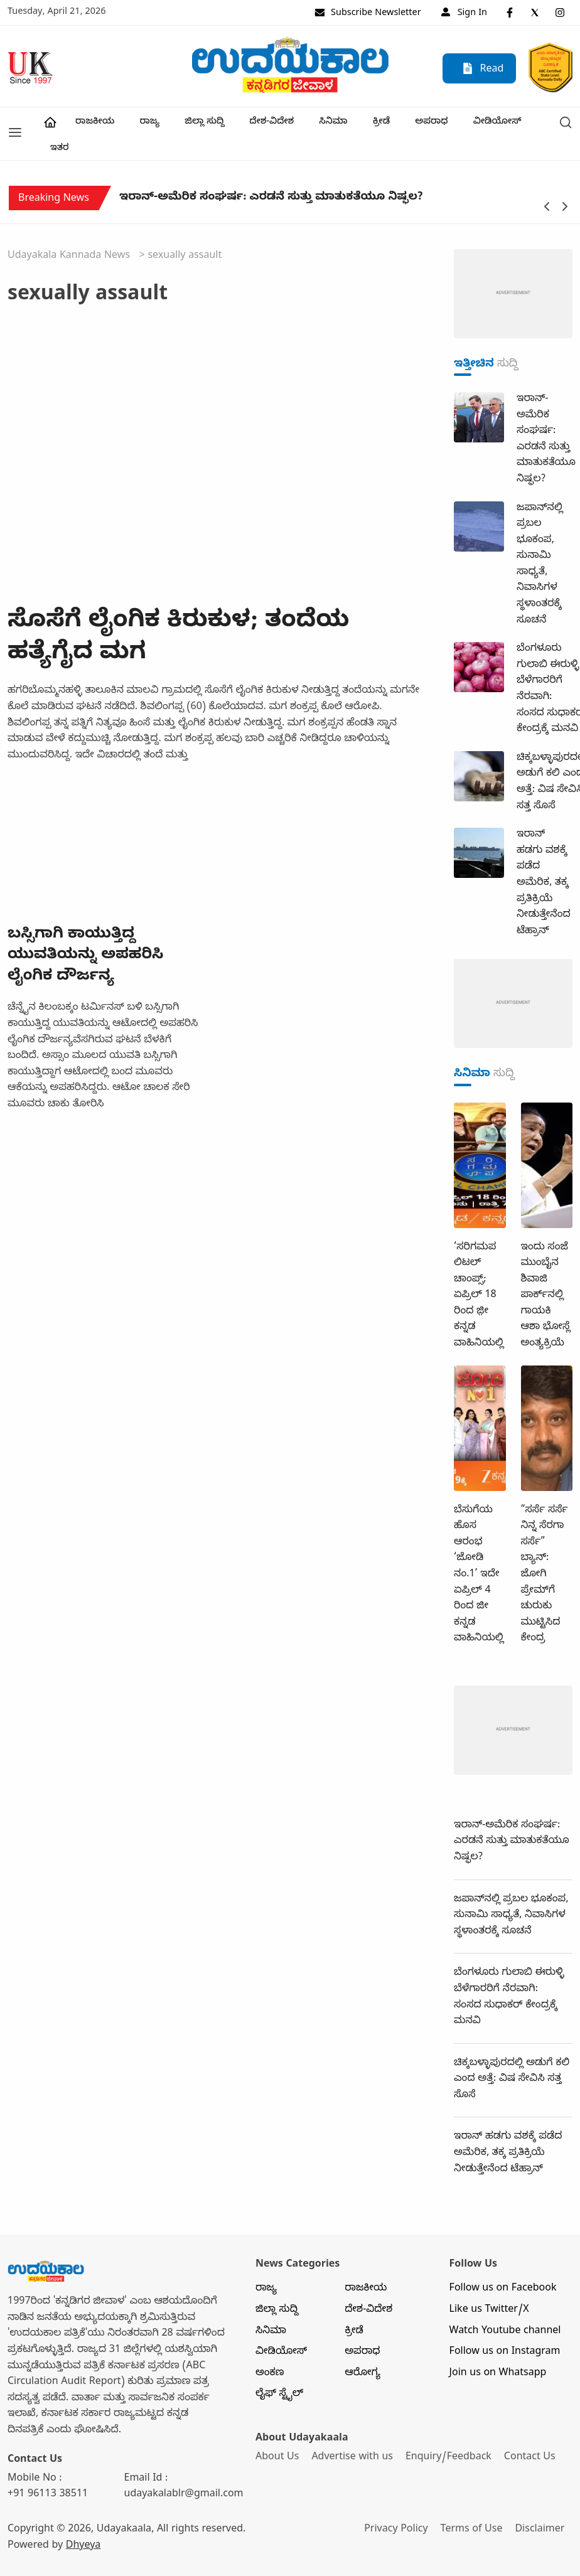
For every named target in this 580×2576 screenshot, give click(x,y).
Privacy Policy (396, 2504)
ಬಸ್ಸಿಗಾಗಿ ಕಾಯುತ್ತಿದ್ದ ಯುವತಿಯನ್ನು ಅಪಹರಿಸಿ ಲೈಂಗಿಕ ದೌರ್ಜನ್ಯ (85, 930)
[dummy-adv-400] (513, 269)
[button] (15, 121)
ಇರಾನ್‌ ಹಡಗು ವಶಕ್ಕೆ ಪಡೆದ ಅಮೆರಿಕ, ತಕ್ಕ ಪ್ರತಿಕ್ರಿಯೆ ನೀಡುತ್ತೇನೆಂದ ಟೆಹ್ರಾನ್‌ (508, 2128)
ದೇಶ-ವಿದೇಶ (267, 123)
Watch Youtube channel (505, 2305)
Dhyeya (83, 2520)
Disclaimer (541, 2504)
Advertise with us (353, 2432)
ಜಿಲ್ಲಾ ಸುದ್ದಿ (202, 123)
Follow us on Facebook (503, 2263)
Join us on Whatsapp (498, 2347)
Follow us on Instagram (505, 2327)
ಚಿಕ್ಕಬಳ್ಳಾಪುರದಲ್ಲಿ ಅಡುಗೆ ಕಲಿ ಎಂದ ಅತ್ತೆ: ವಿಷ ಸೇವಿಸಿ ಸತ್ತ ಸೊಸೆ (511, 2053)
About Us (277, 2432)
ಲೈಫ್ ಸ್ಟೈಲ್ (279, 2369)
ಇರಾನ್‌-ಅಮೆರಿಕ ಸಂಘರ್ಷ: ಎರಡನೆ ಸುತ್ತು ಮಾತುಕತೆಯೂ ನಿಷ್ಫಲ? (270, 173)
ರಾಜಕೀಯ (94, 123)
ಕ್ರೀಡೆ (375, 123)
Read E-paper (482, 72)
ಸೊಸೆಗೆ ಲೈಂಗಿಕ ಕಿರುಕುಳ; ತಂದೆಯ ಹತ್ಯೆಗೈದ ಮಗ (178, 613)
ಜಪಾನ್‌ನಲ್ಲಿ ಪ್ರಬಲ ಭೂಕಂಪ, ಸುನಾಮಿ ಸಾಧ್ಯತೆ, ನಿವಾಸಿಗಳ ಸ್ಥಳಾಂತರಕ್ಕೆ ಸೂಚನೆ (511, 1890)
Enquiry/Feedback (450, 2432)
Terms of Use (472, 2504)
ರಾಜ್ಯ (148, 123)
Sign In (464, 14)
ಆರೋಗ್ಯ (362, 2347)
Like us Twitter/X (489, 2285)
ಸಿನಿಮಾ (327, 123)
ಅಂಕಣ (269, 2347)
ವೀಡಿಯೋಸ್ (488, 123)
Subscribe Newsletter (367, 14)
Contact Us (531, 2432)
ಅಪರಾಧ (425, 123)
